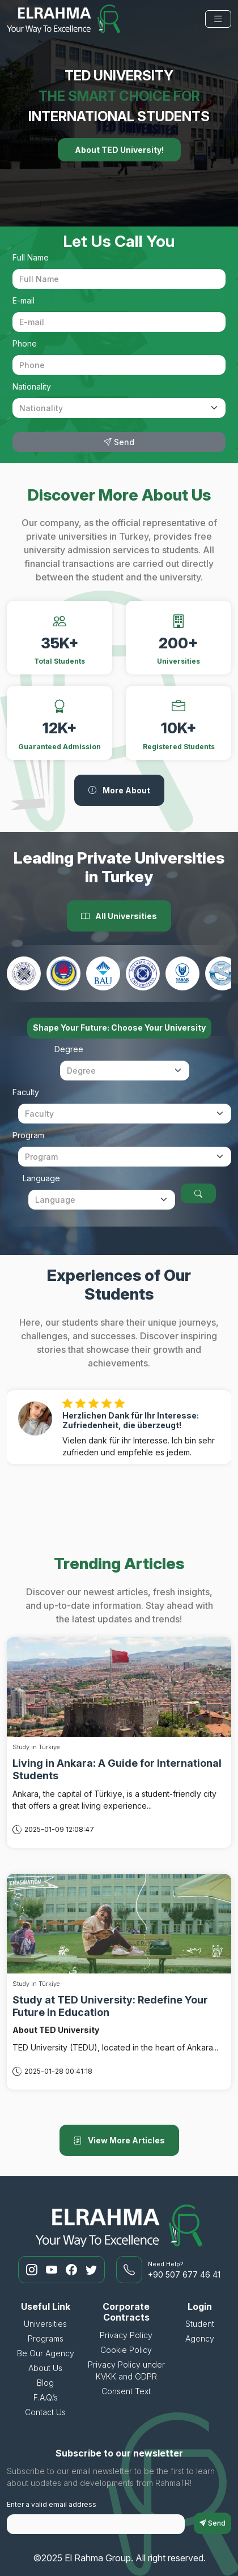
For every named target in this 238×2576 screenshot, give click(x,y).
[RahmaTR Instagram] (33, 2269)
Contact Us (45, 2412)
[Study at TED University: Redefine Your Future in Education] (119, 1922)
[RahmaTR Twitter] (91, 2269)
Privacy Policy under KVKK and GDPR (126, 2370)
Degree (68, 1049)
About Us (45, 2368)
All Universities (119, 916)
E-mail (23, 300)
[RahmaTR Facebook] (73, 2269)
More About (119, 790)
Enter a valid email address (51, 2504)
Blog (45, 2382)
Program (28, 1135)
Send (119, 442)
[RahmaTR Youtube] (53, 2269)
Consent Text (126, 2391)
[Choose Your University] (198, 1193)
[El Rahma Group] (63, 19)
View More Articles (119, 2140)
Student (199, 2324)
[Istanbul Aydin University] (143, 973)
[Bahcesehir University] (103, 973)
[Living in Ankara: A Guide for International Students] (119, 1686)
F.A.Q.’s (45, 2397)
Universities (45, 2324)
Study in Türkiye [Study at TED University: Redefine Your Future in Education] (36, 1984)
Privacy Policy (126, 2335)
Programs (45, 2338)
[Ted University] (63, 973)
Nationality (31, 386)
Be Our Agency (45, 2353)
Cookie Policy (126, 2350)
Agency (199, 2338)
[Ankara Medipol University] (24, 973)
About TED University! (119, 150)
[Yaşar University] (182, 973)
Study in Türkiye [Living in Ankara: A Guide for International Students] (36, 1747)
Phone (24, 343)
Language (41, 1178)
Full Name (30, 257)
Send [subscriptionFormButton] (212, 2523)
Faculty (25, 1092)
